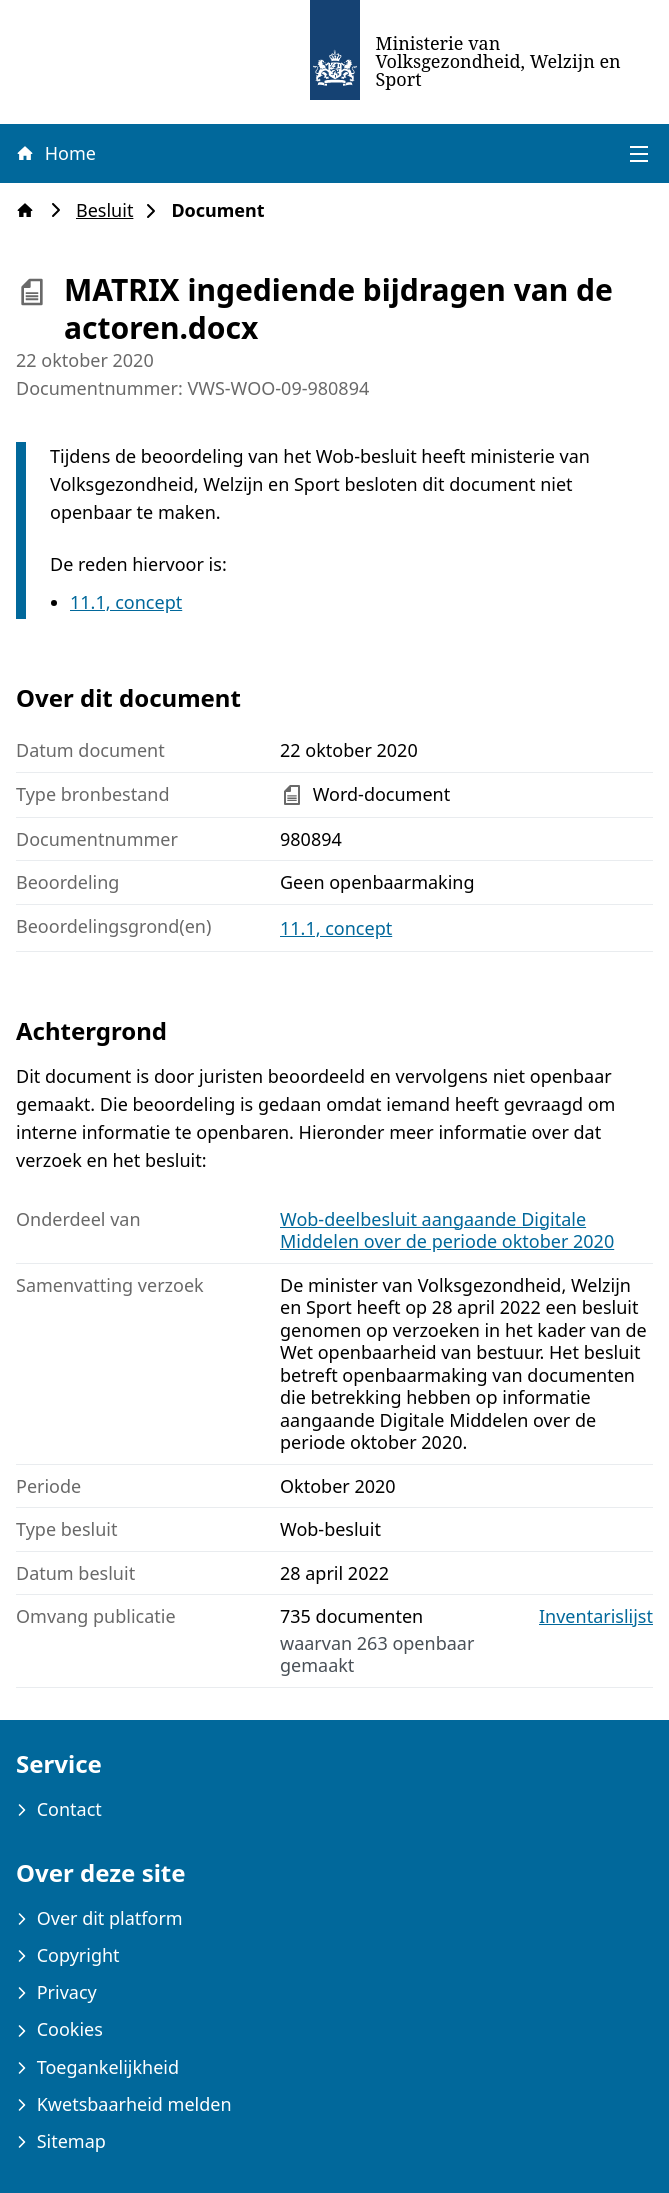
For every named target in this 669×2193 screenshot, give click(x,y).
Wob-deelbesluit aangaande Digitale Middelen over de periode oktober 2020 (447, 1230)
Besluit (110, 210)
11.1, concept (126, 602)
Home (55, 153)
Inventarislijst (596, 1616)
